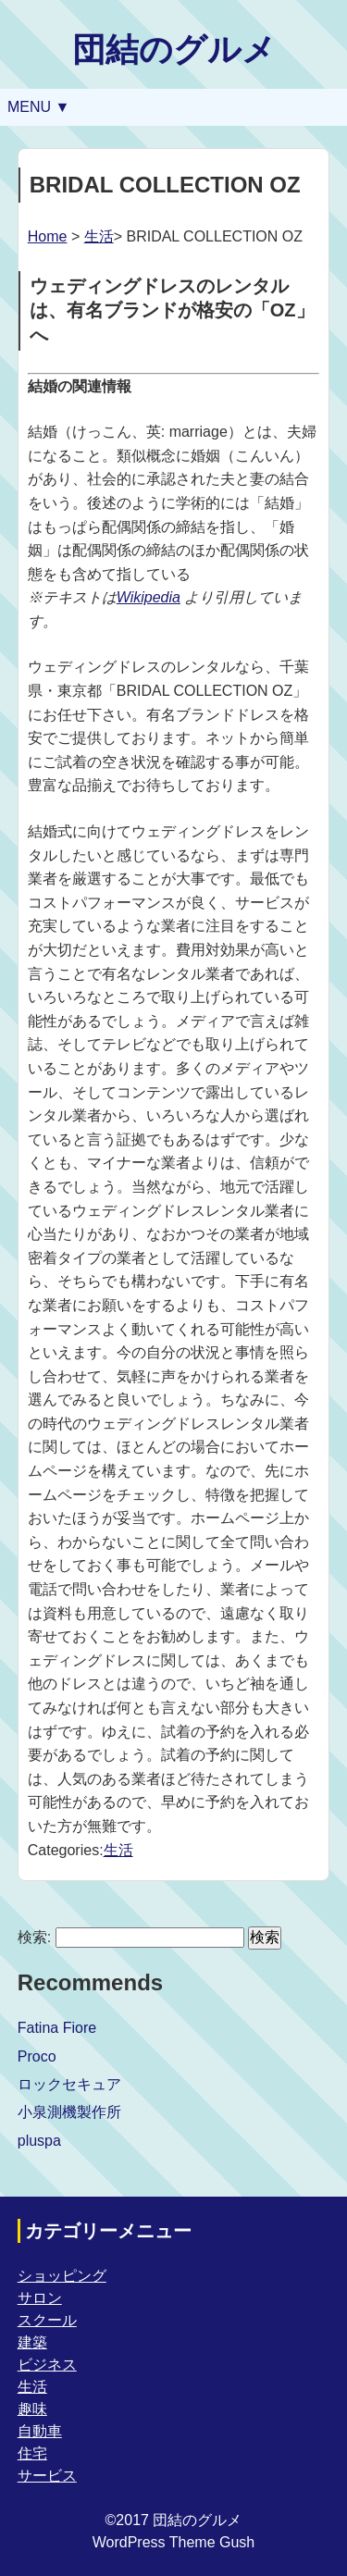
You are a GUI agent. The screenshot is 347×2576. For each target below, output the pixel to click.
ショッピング (62, 2276)
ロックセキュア (69, 2084)
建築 (32, 2342)
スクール (47, 2320)
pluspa (39, 2141)
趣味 (32, 2409)
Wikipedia (148, 597)
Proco (37, 2056)
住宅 (32, 2453)
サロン (40, 2298)
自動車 (40, 2431)
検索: (34, 1937)
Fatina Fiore (57, 2028)
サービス (47, 2475)
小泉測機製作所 (69, 2112)
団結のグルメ (174, 49)
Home (48, 236)
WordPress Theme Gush (173, 2542)
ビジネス (47, 2364)
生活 (99, 236)
